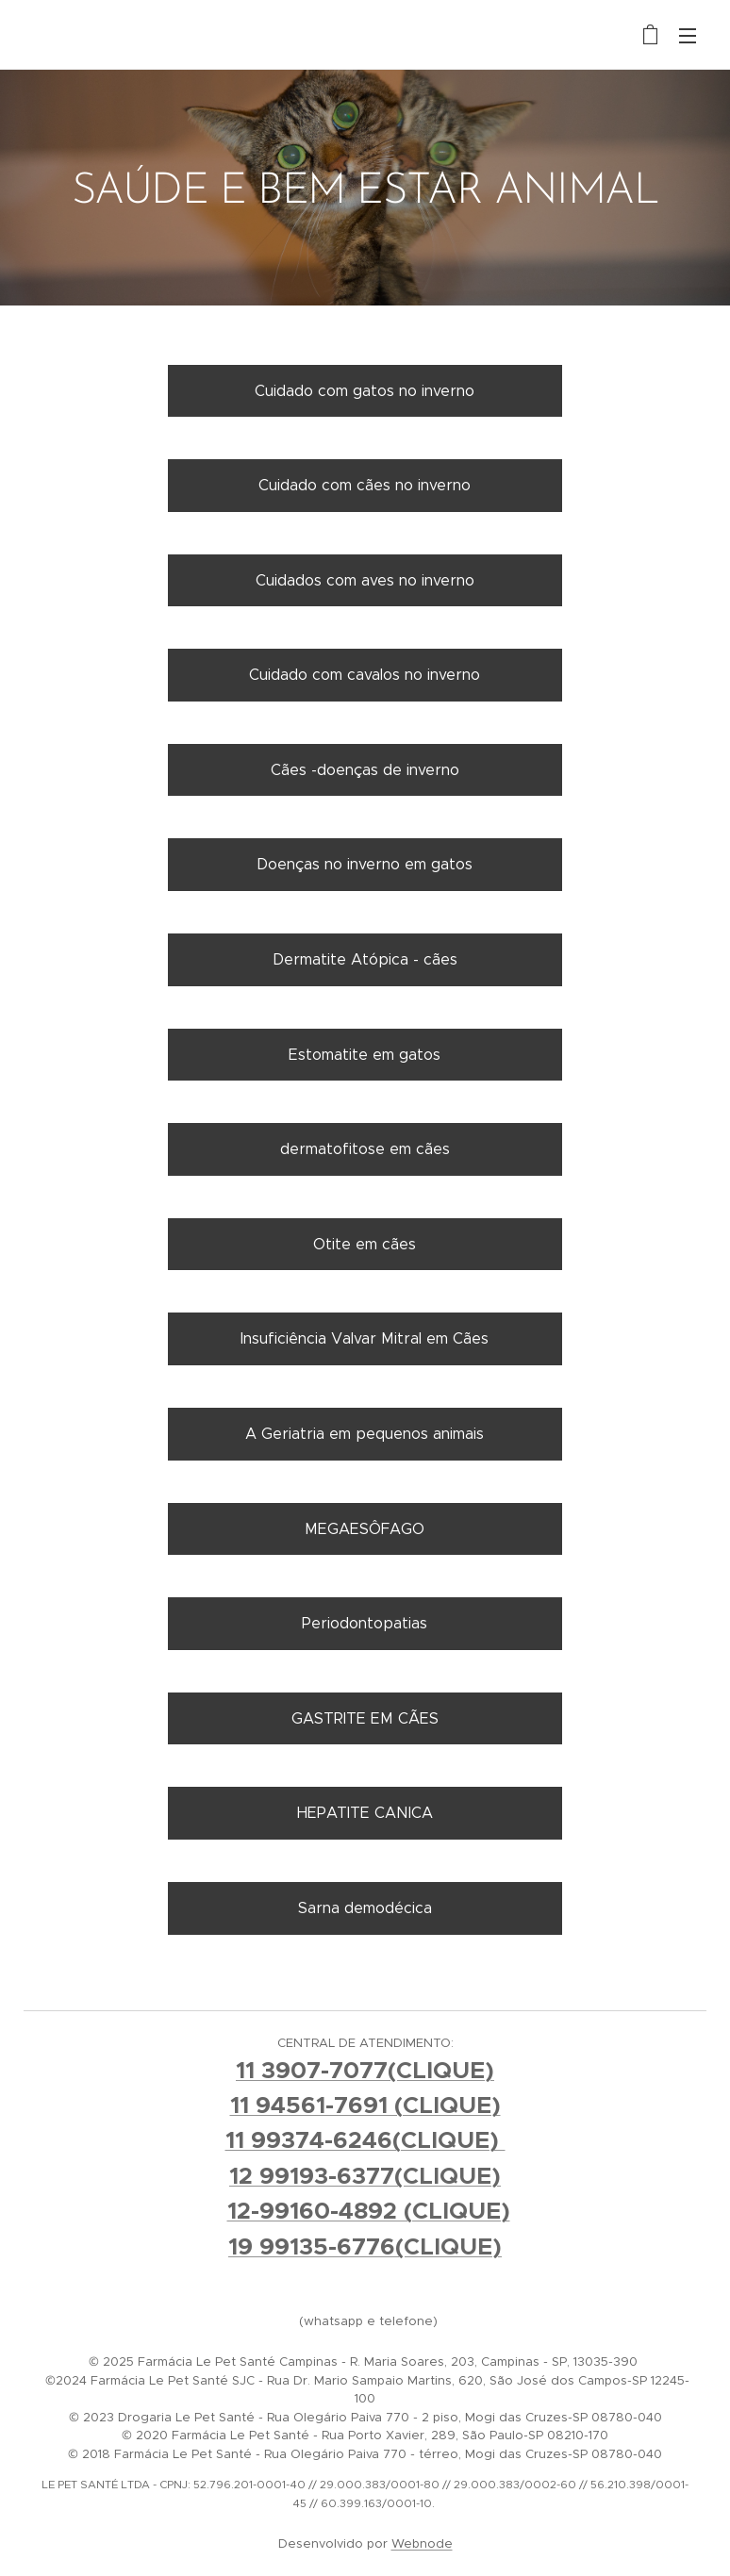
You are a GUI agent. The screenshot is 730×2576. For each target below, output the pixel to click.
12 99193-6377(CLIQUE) (365, 2175)
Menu (687, 36)
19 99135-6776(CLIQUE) (365, 2246)
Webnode (422, 2543)
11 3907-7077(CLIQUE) (365, 2070)
